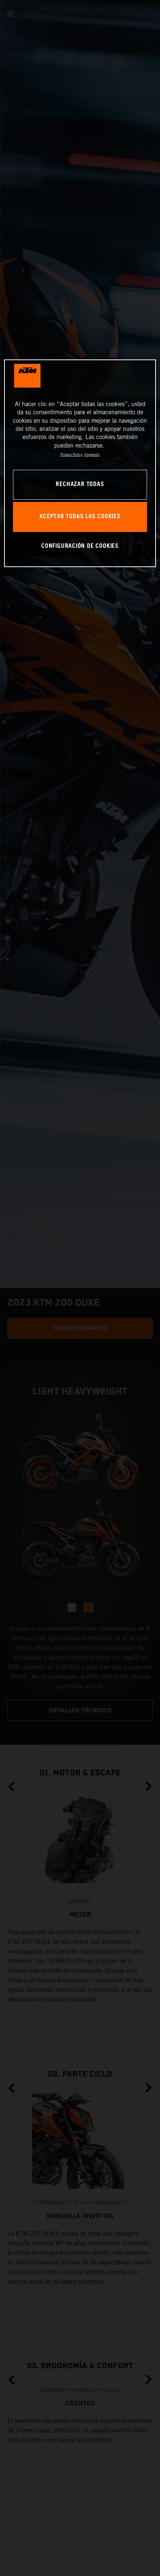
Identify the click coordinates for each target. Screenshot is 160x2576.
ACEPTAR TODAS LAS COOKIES (80, 516)
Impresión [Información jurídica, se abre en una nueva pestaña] (91, 454)
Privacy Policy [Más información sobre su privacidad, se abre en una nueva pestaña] (71, 454)
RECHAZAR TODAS (80, 484)
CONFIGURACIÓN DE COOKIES (80, 546)
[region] (80, 463)
